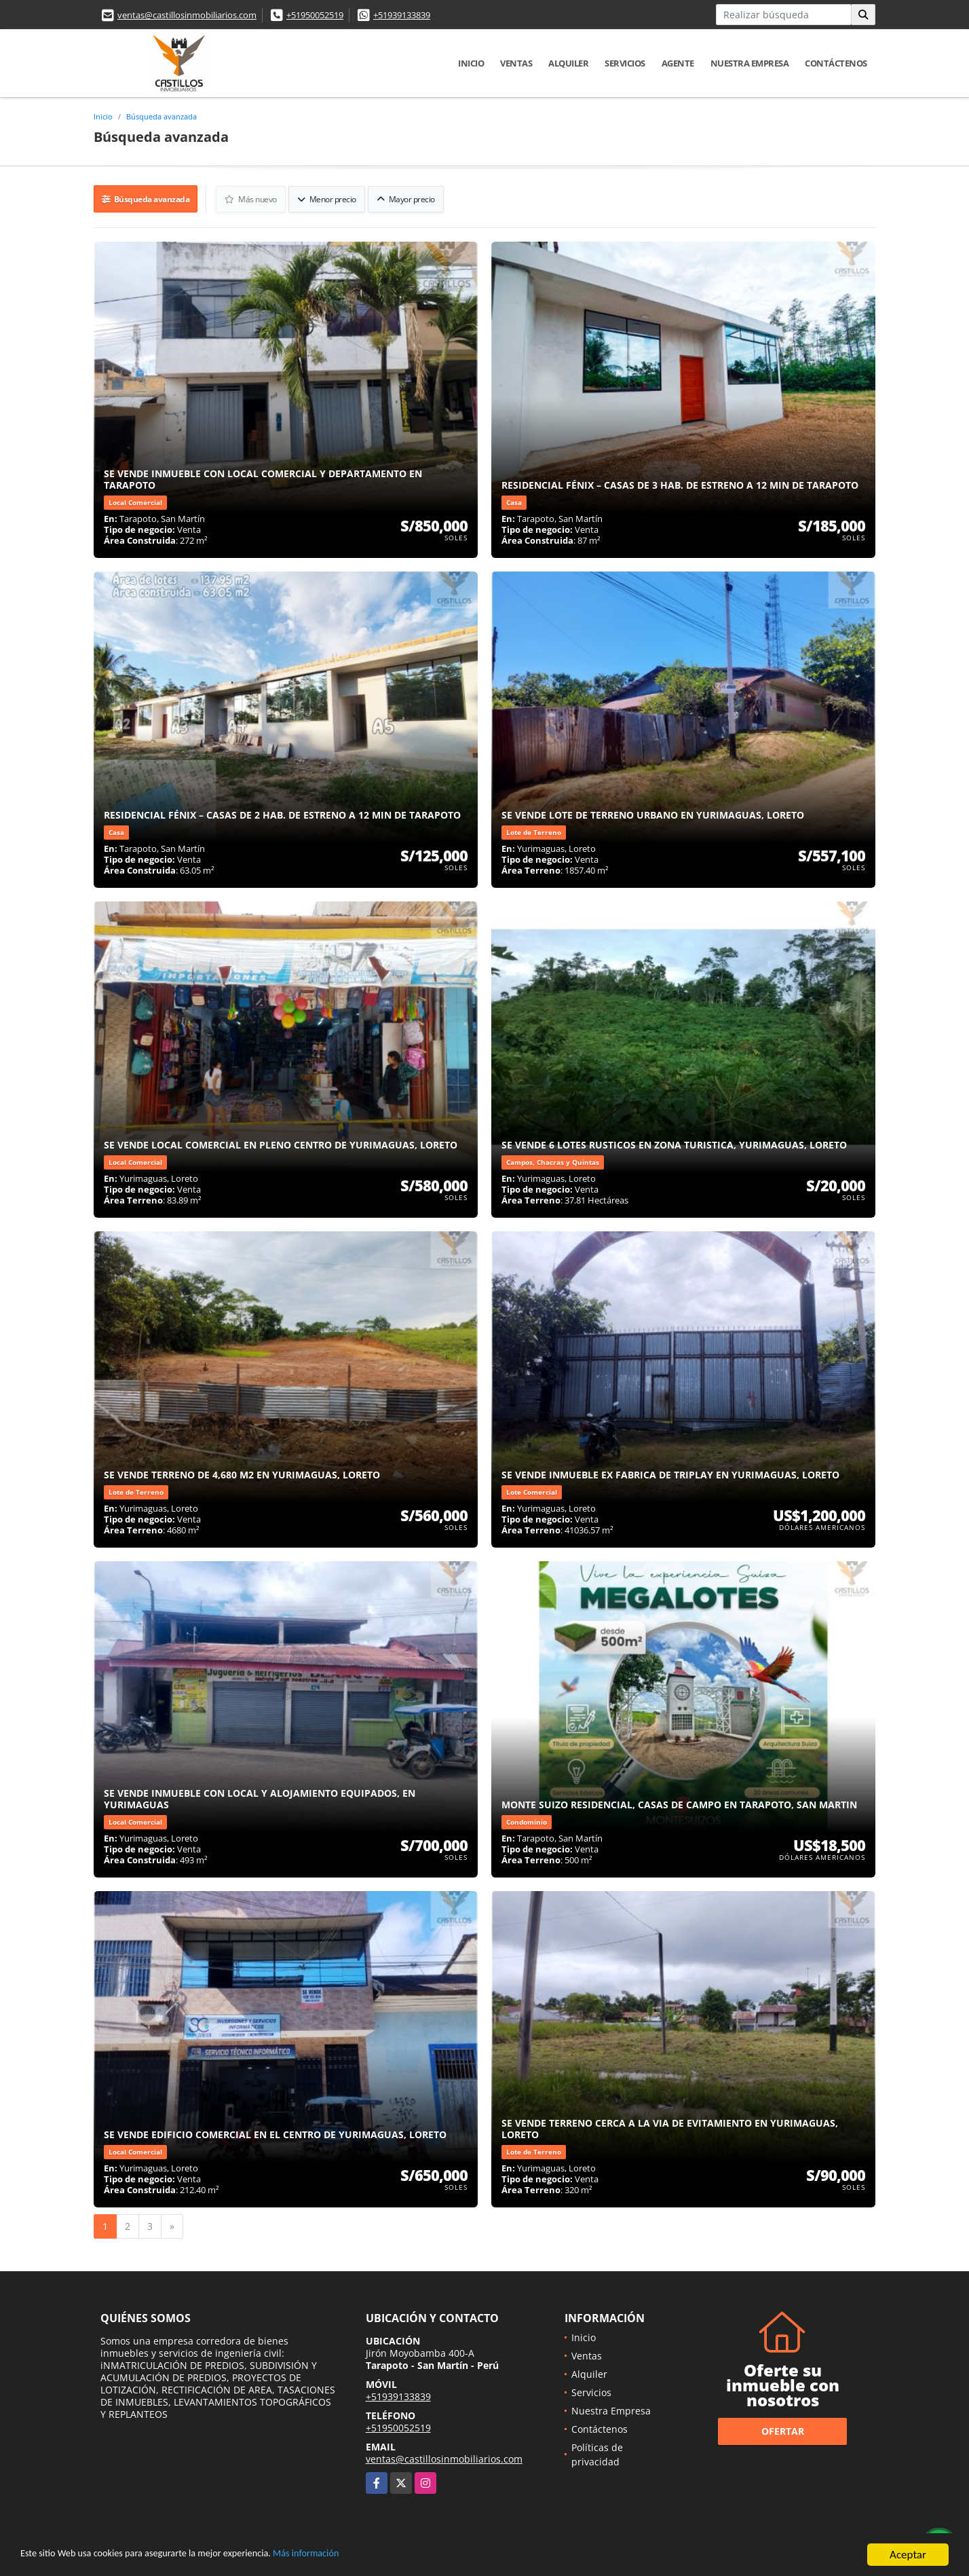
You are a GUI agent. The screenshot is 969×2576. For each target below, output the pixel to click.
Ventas (516, 63)
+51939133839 (401, 15)
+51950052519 (314, 15)
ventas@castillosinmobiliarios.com (186, 15)
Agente (678, 63)
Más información (361, 2557)
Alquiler (568, 63)
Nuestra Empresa (749, 63)
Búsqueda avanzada (161, 116)
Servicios (625, 63)
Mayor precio (407, 198)
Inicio (471, 63)
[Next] (172, 2224)
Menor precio (328, 198)
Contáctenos (836, 63)
